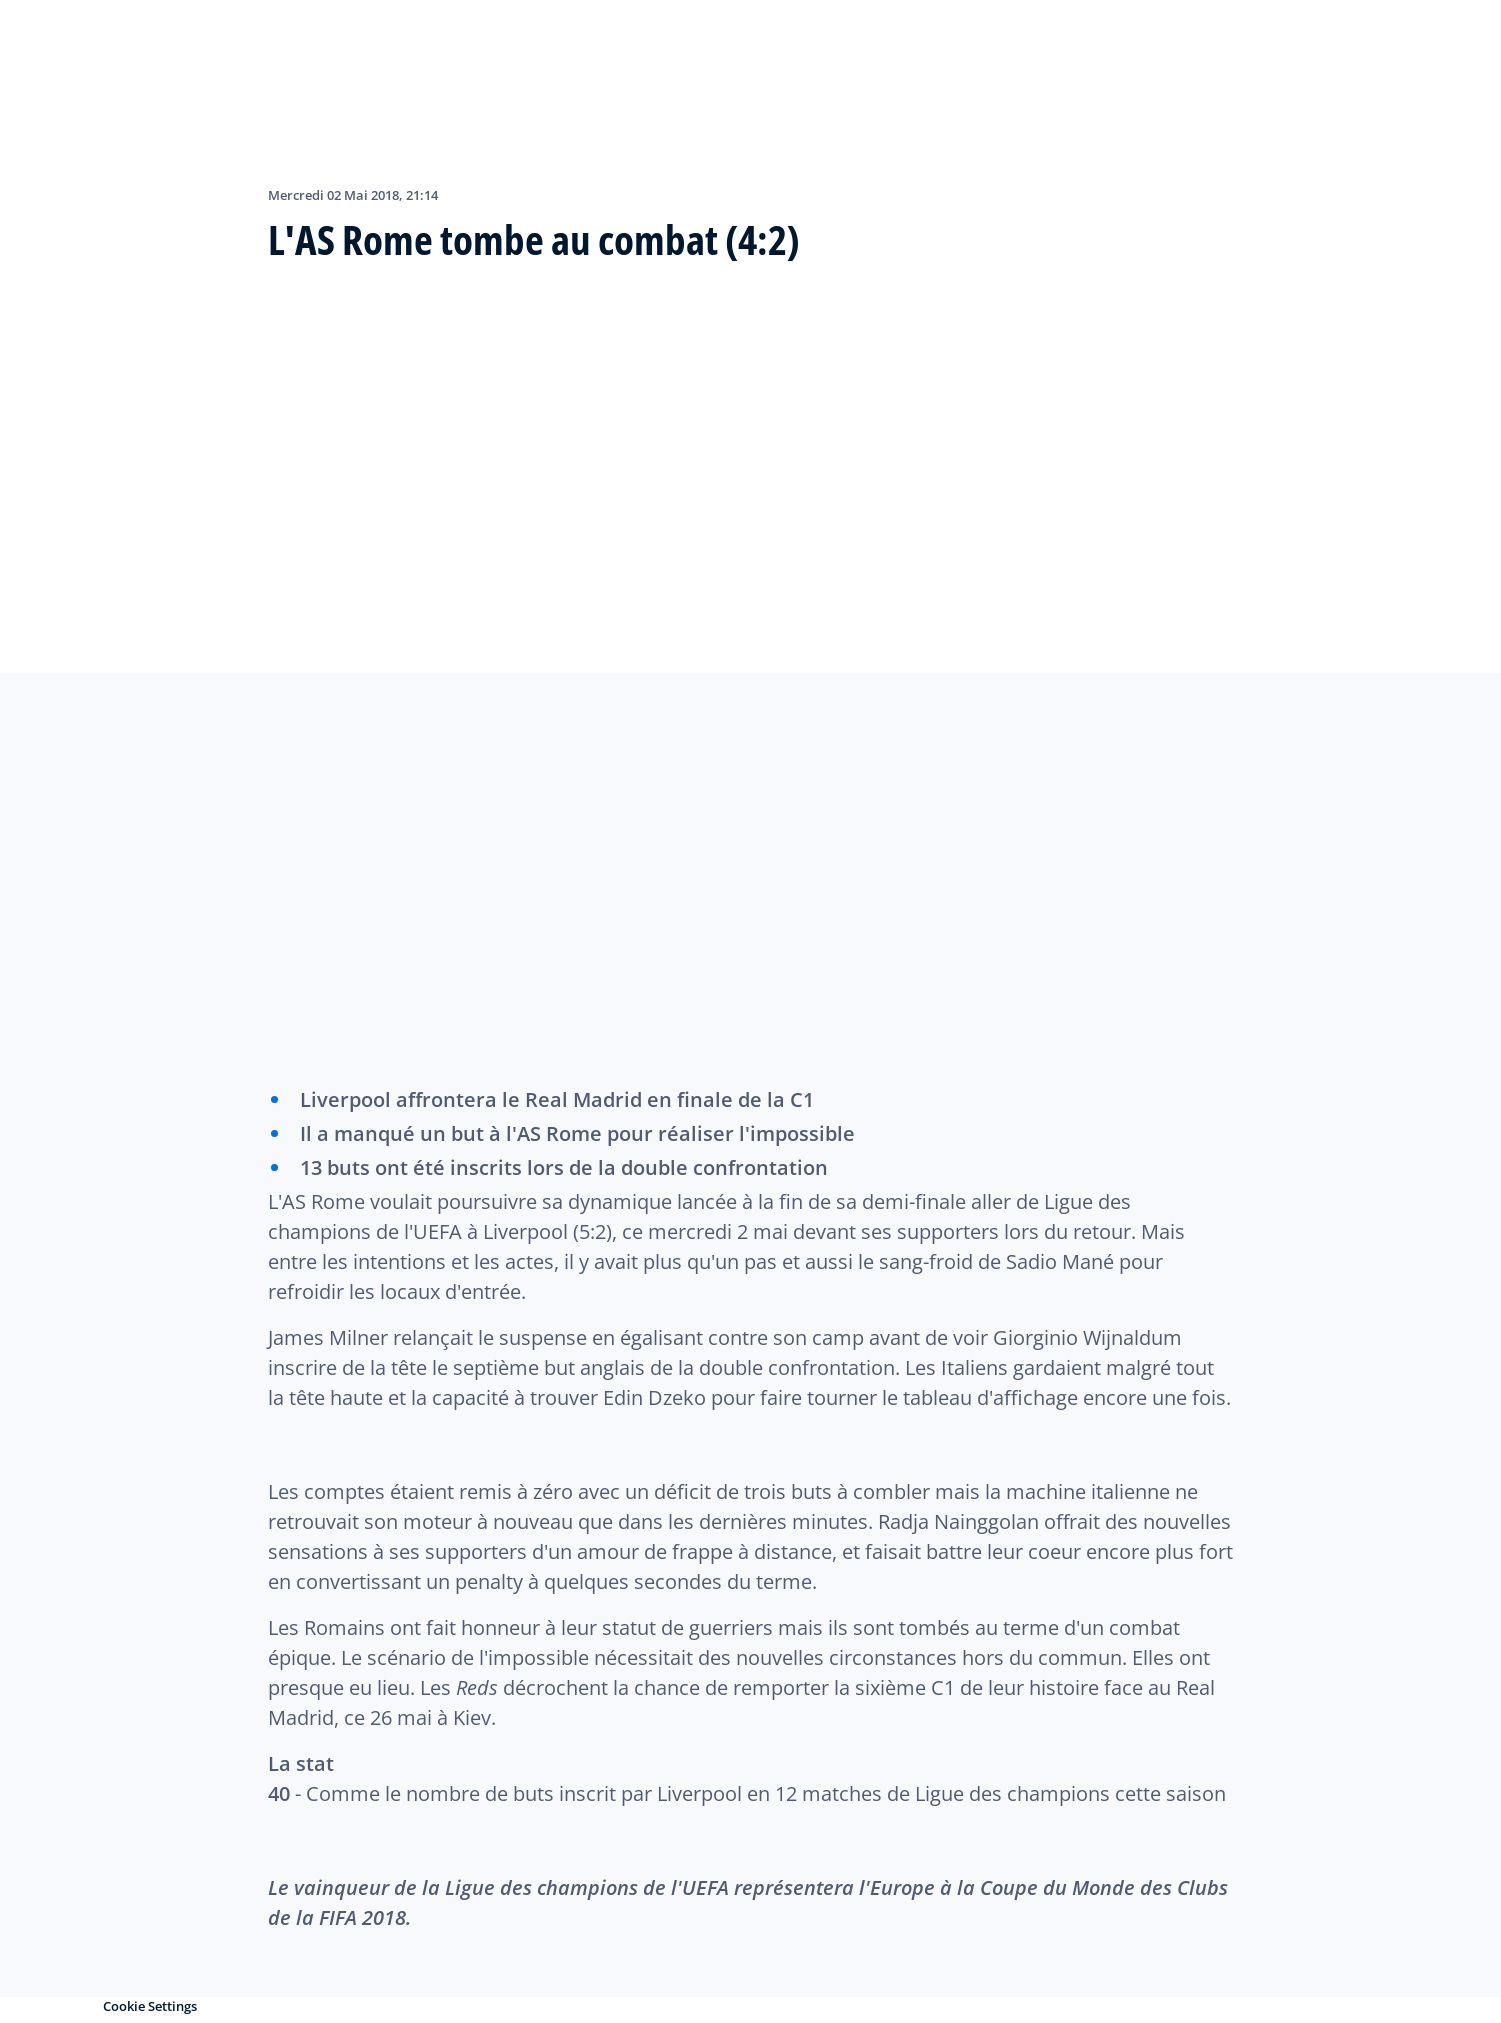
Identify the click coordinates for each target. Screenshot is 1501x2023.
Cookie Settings (150, 2006)
